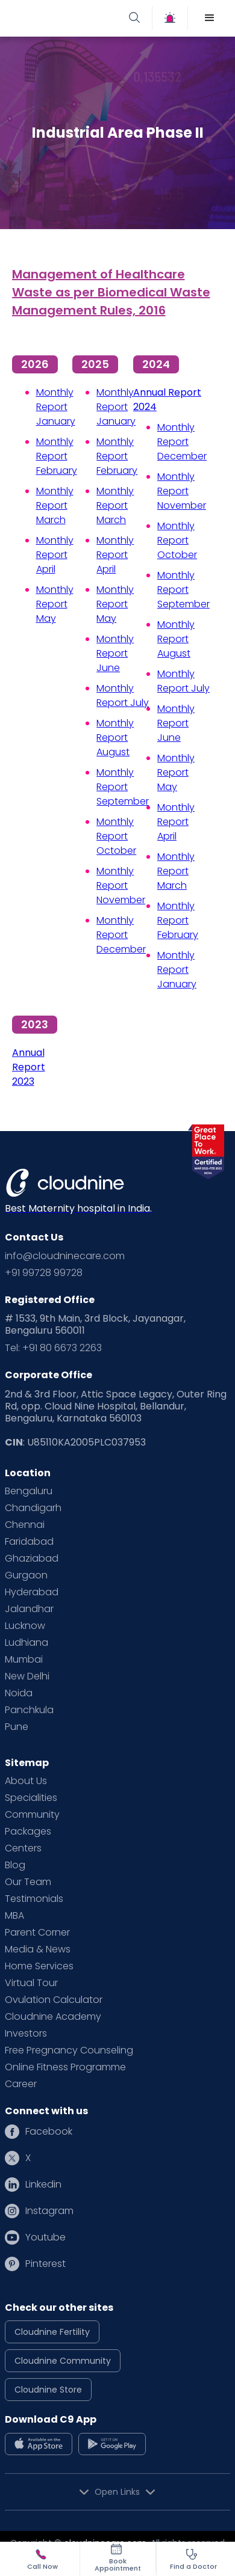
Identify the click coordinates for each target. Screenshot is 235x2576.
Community (32, 1814)
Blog (15, 1865)
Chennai (25, 1525)
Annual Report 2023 (28, 1067)
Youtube (45, 2237)
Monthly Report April (55, 554)
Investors (26, 2033)
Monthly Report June (115, 653)
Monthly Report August (115, 737)
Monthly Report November (120, 885)
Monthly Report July (122, 695)
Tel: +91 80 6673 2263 (53, 1348)
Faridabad (29, 1541)
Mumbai (24, 1659)
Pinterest (45, 2264)
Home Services (39, 1966)
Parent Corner (37, 1932)
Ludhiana (26, 1642)
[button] (209, 18)
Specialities (31, 1797)
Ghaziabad (31, 1558)
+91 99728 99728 (44, 1273)
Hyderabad (31, 1592)
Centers (23, 1848)
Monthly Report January (55, 406)
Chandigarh (33, 1508)
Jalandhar (29, 1609)
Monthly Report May (55, 604)
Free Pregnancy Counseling (69, 2050)
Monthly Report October (116, 836)
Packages (28, 1831)
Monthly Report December (121, 934)
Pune (16, 1727)
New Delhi (27, 1676)
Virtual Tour (31, 1983)
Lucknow (25, 1626)
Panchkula (29, 1710)
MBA (14, 1915)
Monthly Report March (55, 505)
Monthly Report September (122, 786)
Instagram (49, 2211)
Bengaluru (28, 1491)
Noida (19, 1693)
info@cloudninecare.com (65, 1256)
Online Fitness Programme (65, 2067)
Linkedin (43, 2184)
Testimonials (34, 1899)
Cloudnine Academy (53, 2016)
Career (21, 2084)
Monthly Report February (56, 456)
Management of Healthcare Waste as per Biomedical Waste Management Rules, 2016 (111, 292)
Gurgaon (26, 1575)
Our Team (28, 1882)
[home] (65, 18)
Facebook (48, 2131)
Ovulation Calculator (53, 2000)
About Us (26, 1781)
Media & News (37, 1949)
